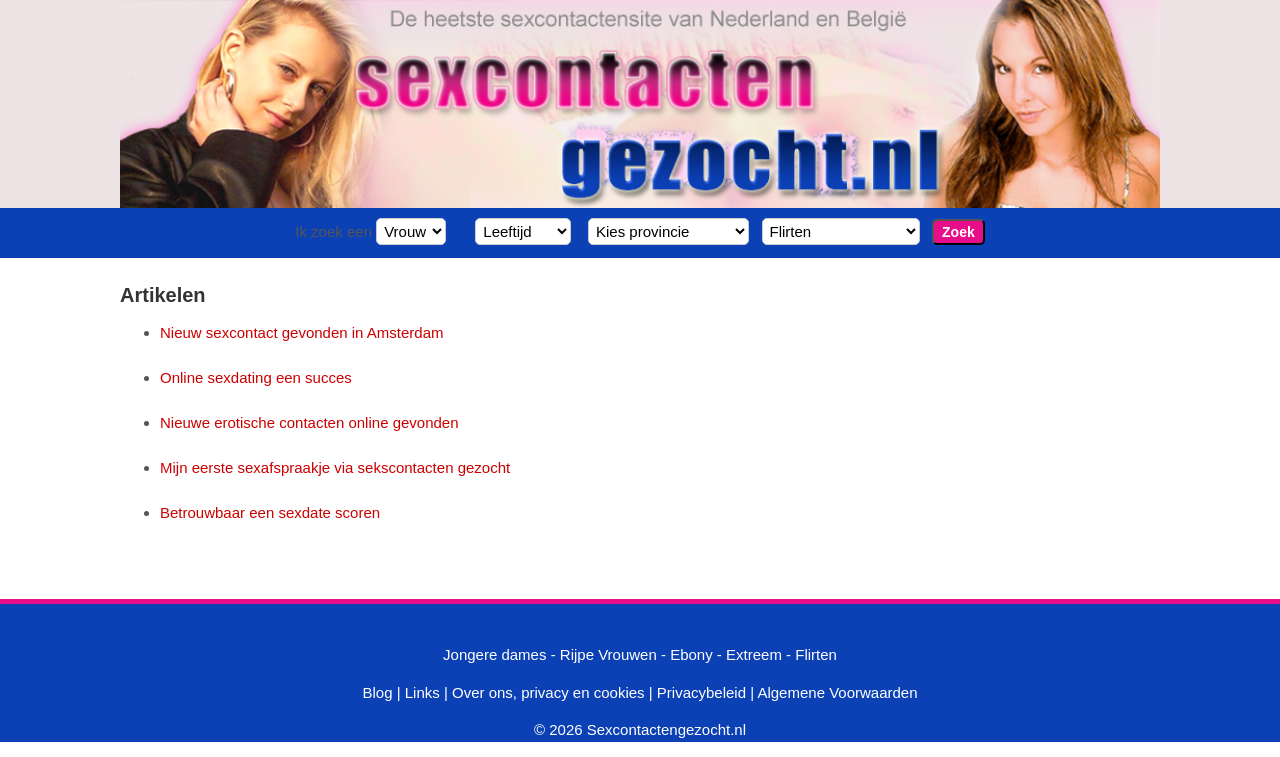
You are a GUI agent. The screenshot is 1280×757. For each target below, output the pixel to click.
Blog (377, 692)
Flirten (816, 654)
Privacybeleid (701, 692)
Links (422, 692)
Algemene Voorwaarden (837, 692)
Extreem (754, 654)
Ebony (691, 654)
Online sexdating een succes (256, 377)
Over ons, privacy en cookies (548, 692)
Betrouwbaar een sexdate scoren (270, 512)
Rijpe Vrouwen (608, 654)
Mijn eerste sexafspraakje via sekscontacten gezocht (335, 467)
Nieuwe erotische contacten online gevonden (309, 422)
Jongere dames (494, 654)
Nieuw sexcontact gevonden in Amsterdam (301, 332)
